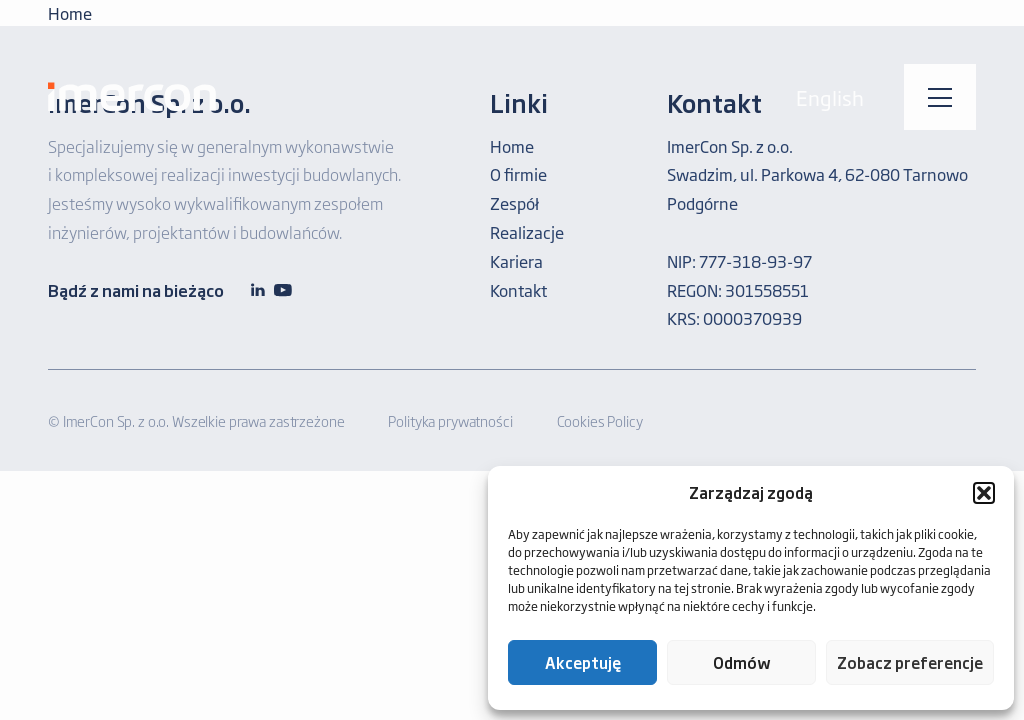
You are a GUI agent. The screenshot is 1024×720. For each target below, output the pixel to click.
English (830, 97)
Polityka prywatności (450, 420)
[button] (984, 493)
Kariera (516, 261)
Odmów (741, 662)
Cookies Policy (600, 420)
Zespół (514, 203)
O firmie (518, 174)
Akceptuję (583, 662)
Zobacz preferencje (910, 662)
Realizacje (527, 232)
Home (512, 146)
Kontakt (518, 290)
